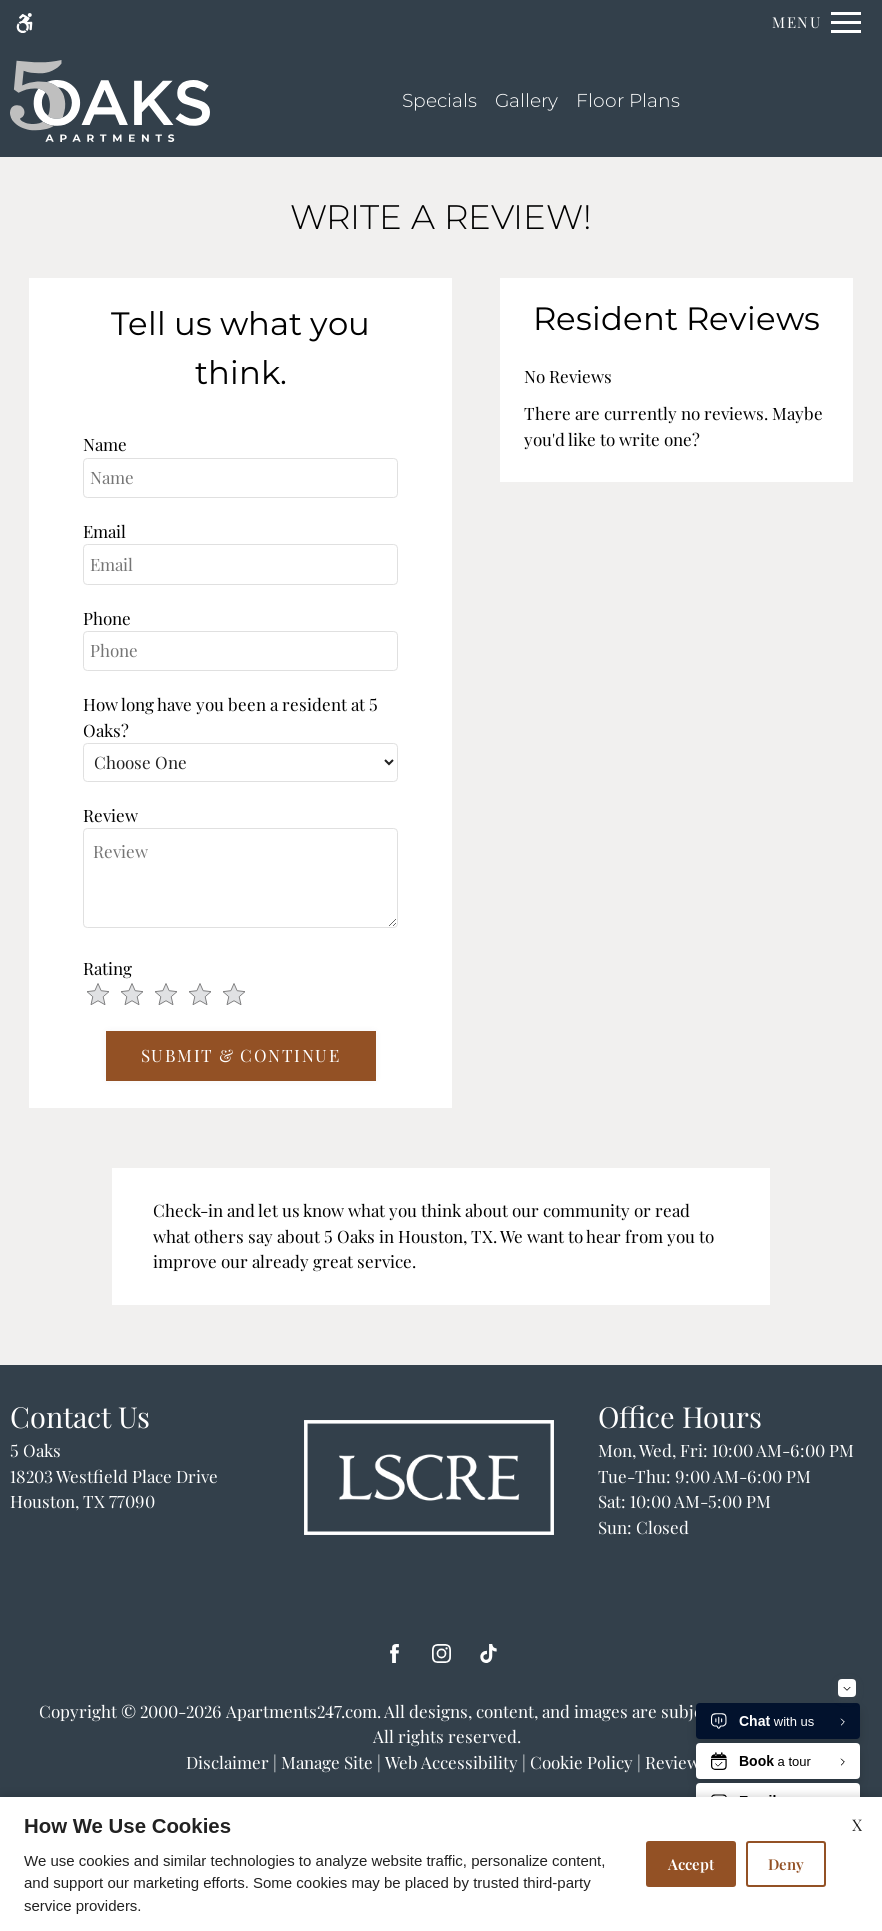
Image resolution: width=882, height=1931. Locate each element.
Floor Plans (628, 100)
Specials (439, 100)
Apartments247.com (301, 1711)
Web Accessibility (451, 1762)
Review (110, 815)
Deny (786, 1864)
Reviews (676, 1762)
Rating (107, 968)
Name (105, 444)
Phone (107, 618)
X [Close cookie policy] (857, 1824)
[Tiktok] (488, 1661)
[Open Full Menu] (816, 22)
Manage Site (327, 1762)
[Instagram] (441, 1661)
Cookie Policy (581, 1762)
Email (104, 531)
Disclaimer (227, 1762)
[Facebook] (394, 1661)
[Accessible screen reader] (24, 22)
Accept (691, 1864)
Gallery (526, 100)
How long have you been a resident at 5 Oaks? (230, 717)
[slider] (178, 996)
